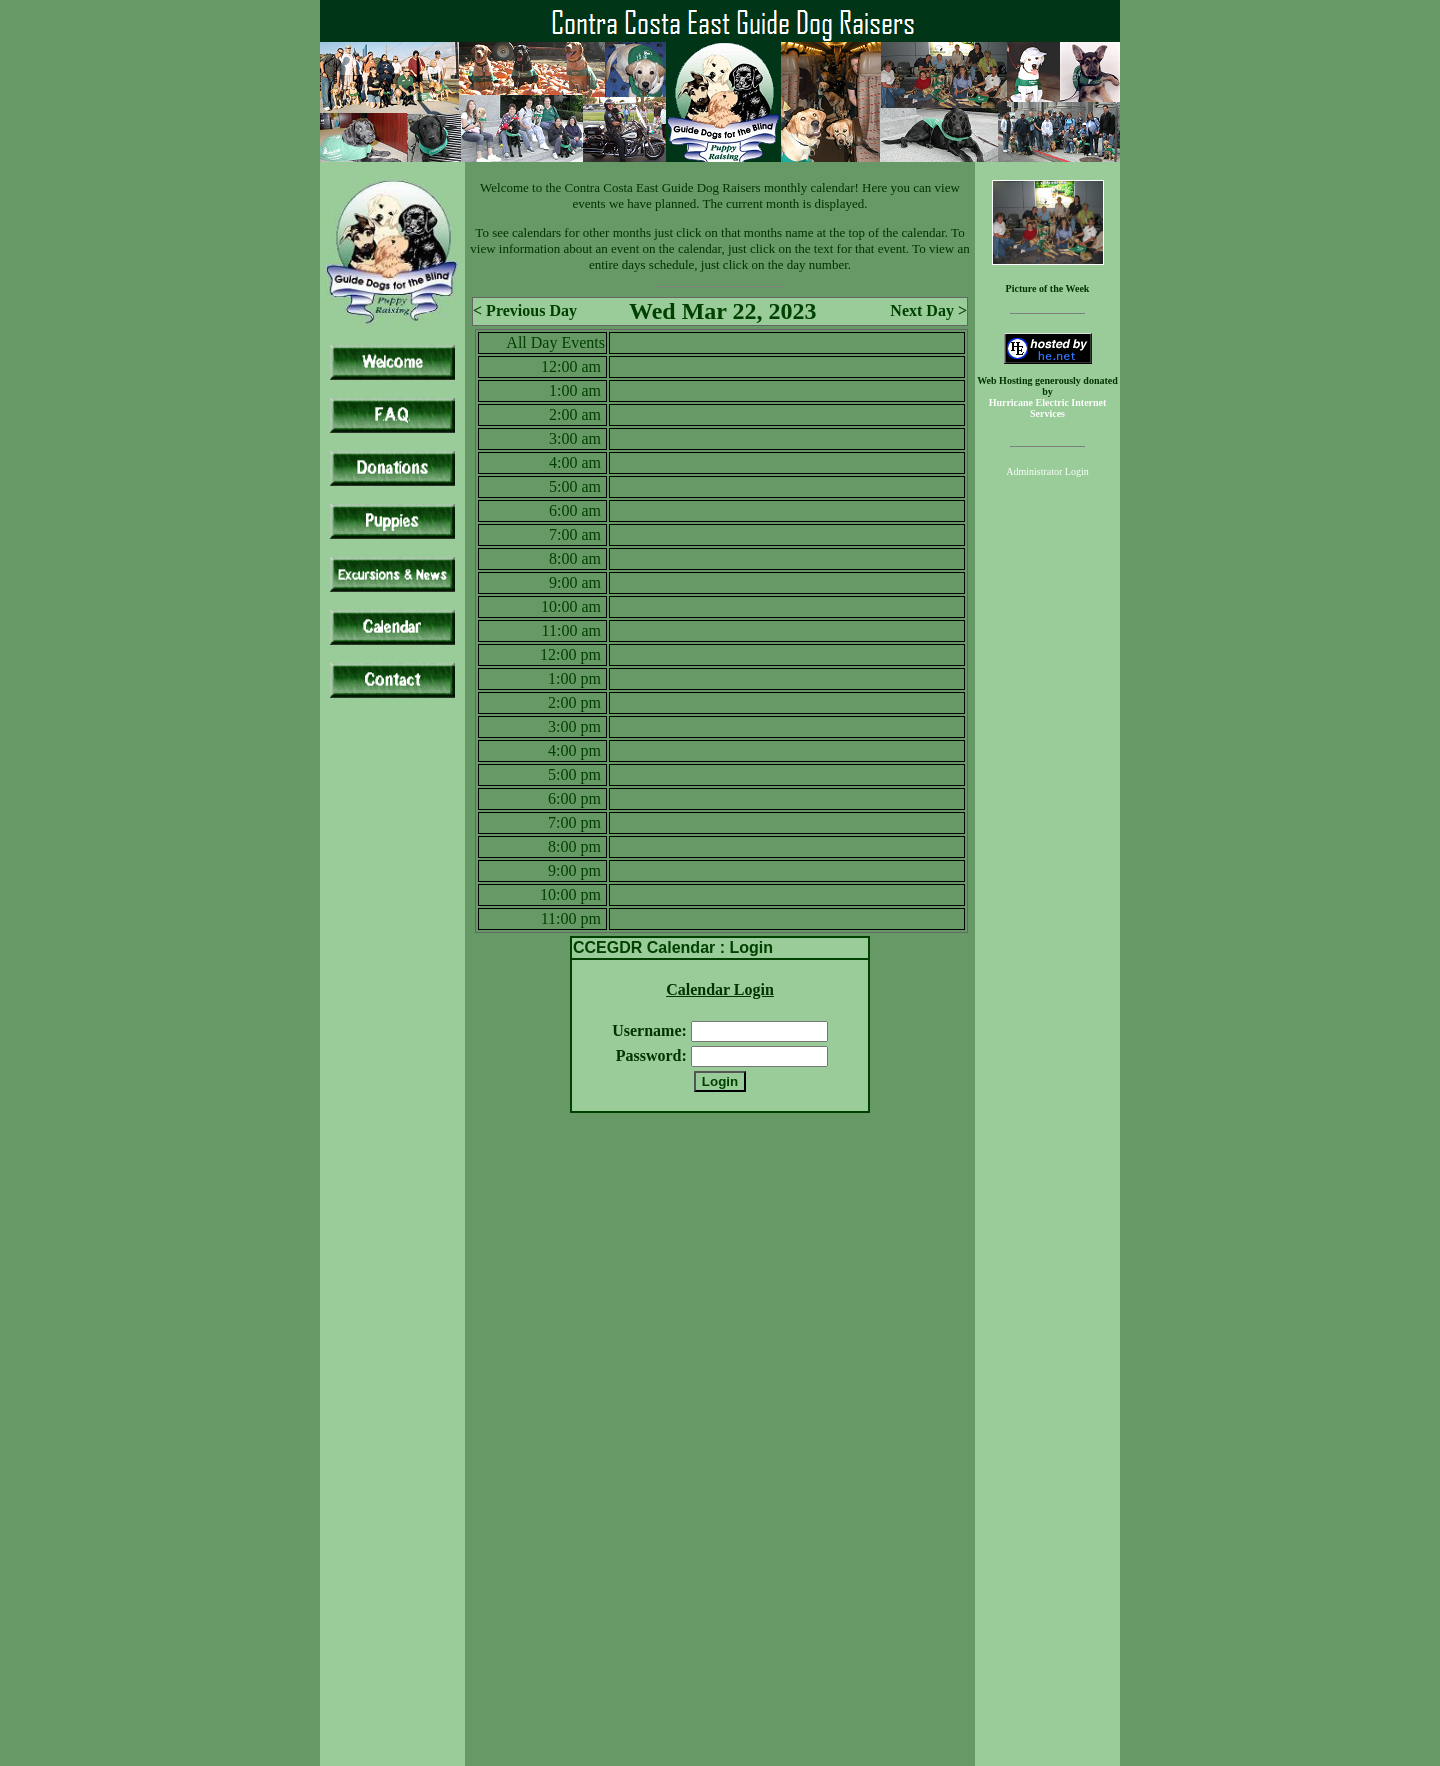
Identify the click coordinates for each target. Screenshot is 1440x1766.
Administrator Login (1047, 471)
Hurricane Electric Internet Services (1048, 408)
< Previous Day (525, 310)
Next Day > (928, 310)
